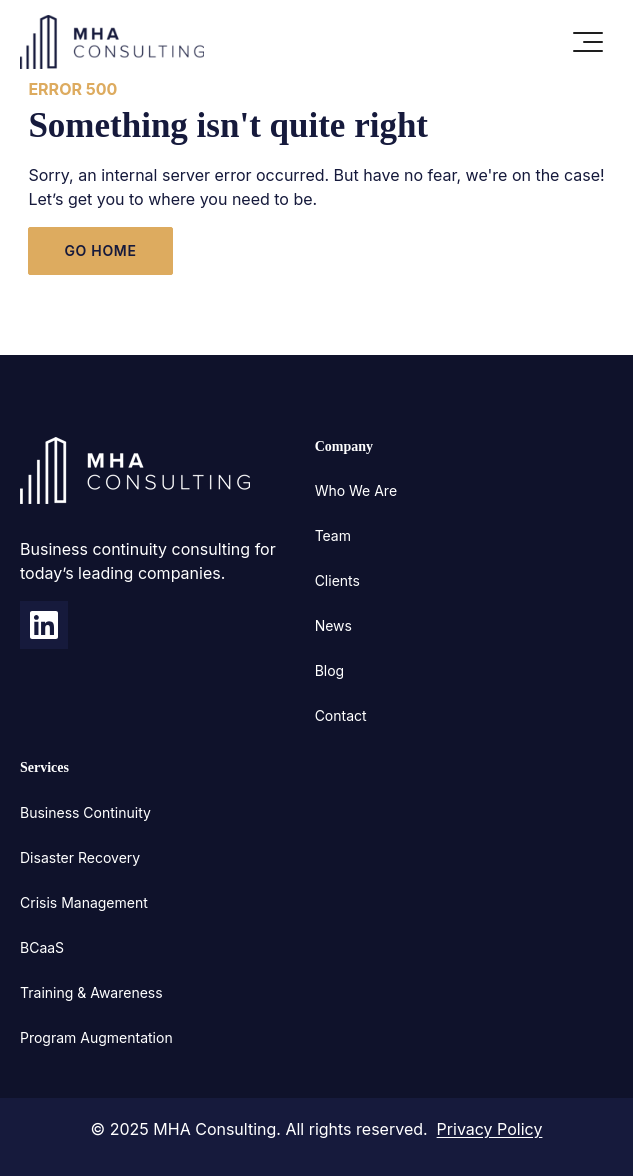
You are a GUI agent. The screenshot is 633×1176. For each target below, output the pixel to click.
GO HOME (100, 250)
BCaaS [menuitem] (42, 947)
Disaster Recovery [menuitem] (80, 857)
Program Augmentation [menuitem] (96, 1037)
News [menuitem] (333, 625)
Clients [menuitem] (337, 580)
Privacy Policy (490, 1129)
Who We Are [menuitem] (356, 490)
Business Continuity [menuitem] (85, 812)
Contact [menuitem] (341, 715)
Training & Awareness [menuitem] (91, 992)
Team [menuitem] (333, 535)
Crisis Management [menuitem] (84, 902)
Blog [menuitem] (330, 670)
